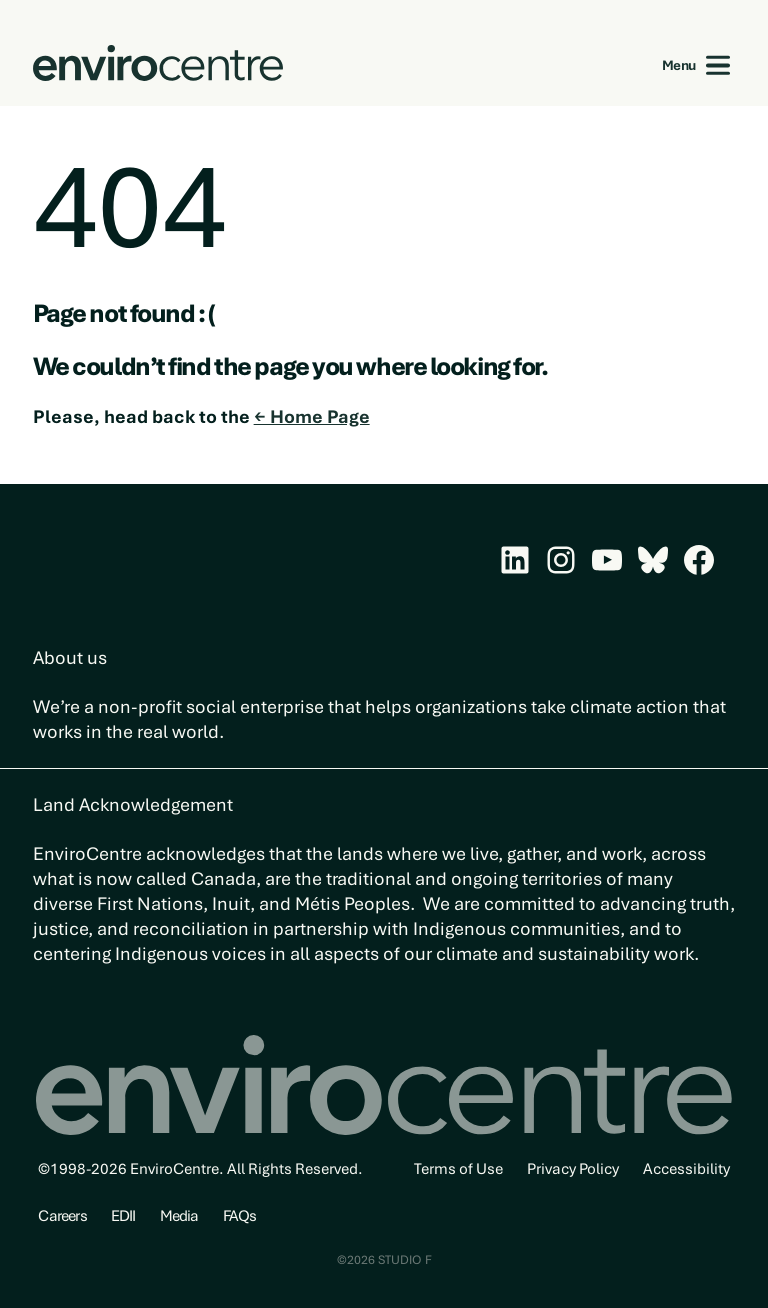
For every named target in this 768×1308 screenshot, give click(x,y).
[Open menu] (718, 65)
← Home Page (312, 416)
